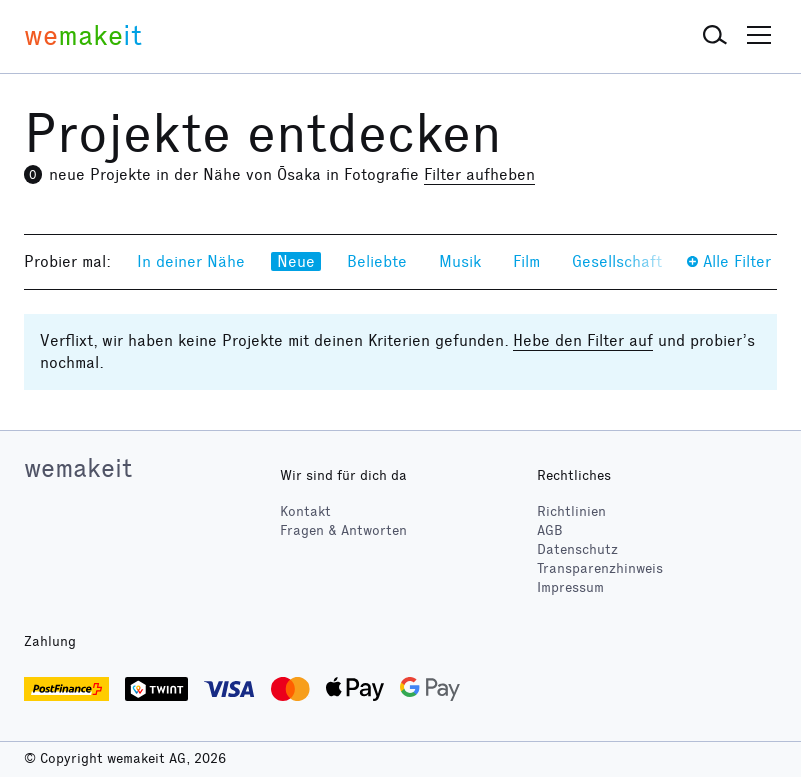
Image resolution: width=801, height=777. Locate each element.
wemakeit (78, 468)
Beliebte (377, 261)
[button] (715, 36)
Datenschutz (577, 549)
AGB (550, 530)
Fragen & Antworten (343, 530)
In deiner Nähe (191, 261)
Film (526, 261)
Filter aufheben (479, 174)
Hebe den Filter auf (583, 340)
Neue (296, 261)
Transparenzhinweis (600, 568)
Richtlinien (571, 511)
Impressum (570, 587)
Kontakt (305, 511)
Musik (460, 261)
